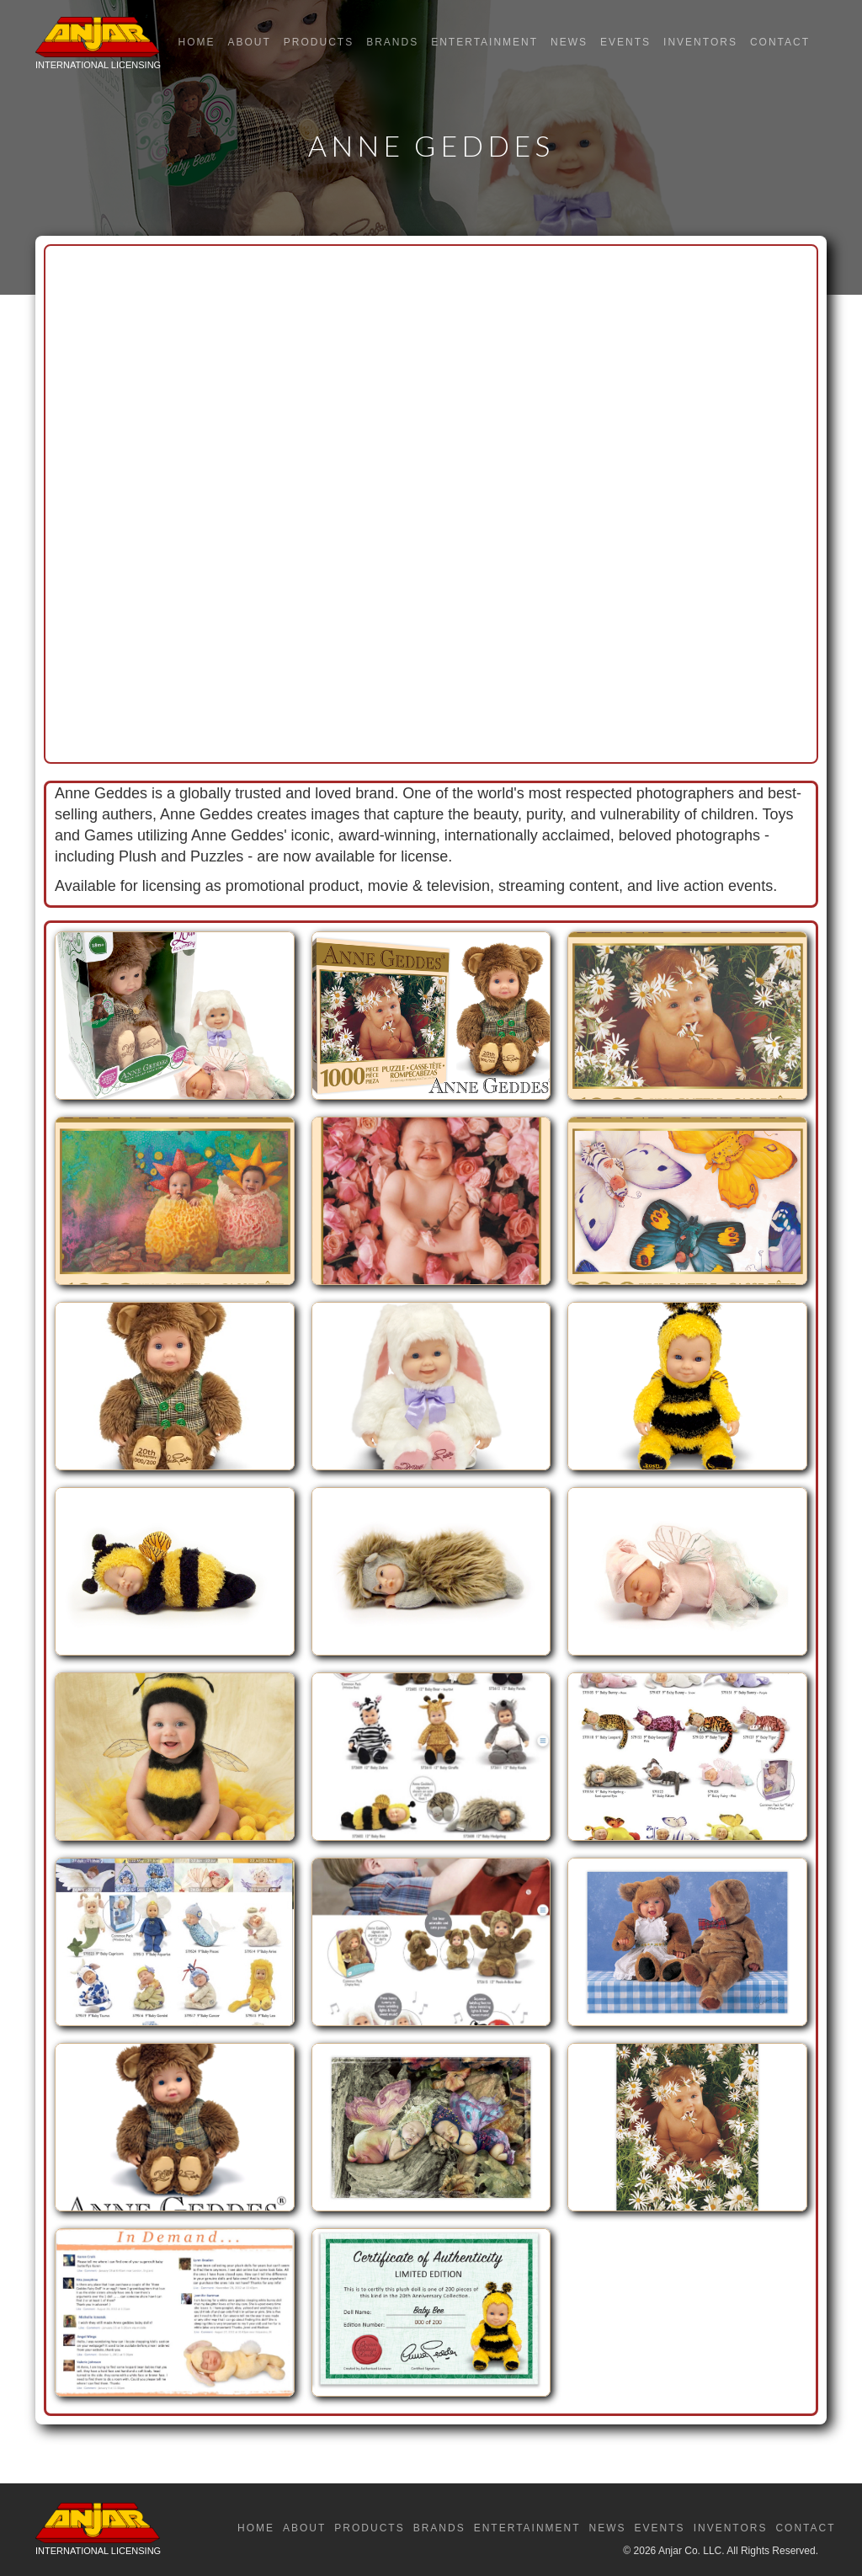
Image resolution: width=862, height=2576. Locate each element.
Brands (392, 42)
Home (196, 42)
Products (319, 42)
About (248, 42)
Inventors (700, 42)
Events (625, 42)
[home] (98, 47)
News (569, 42)
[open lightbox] (175, 1024)
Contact (780, 42)
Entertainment (484, 42)
